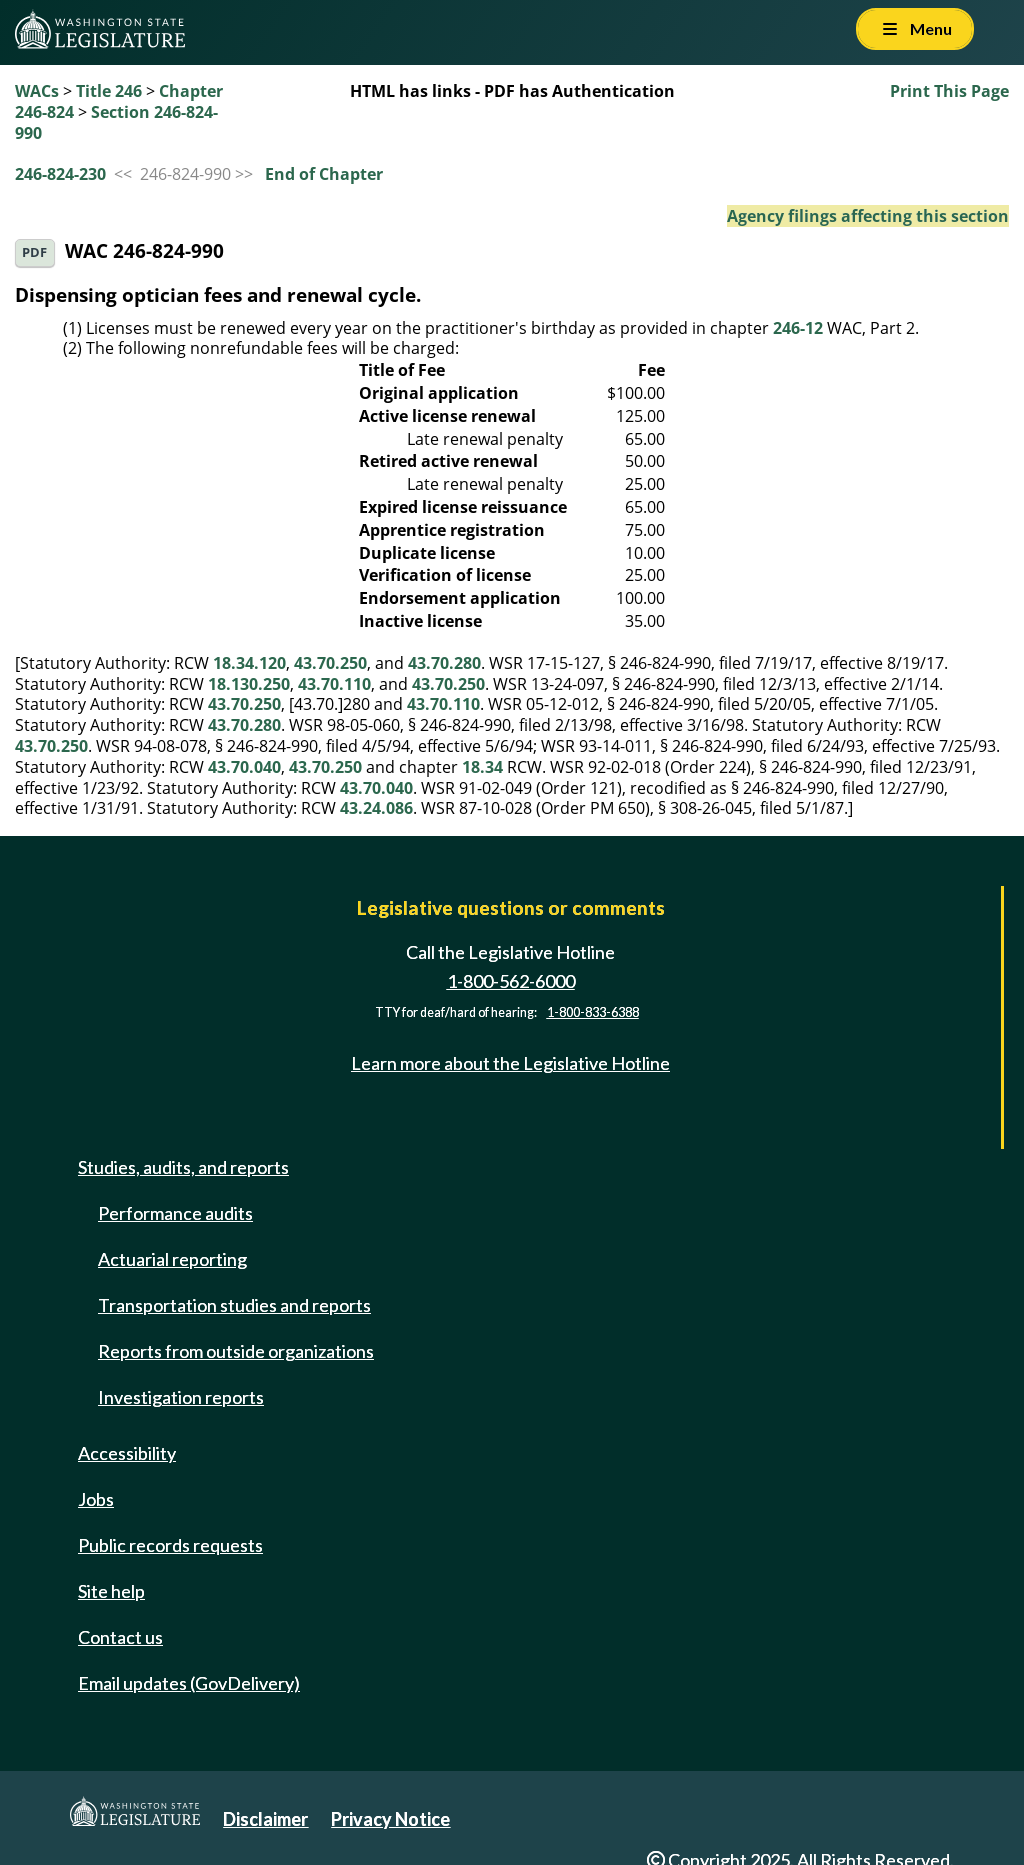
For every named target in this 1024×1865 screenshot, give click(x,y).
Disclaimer (265, 1819)
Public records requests (170, 1545)
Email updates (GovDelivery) (189, 1683)
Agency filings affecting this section (868, 216)
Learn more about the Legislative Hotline (510, 1063)
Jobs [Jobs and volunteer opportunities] (96, 1499)
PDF (34, 252)
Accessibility (127, 1453)
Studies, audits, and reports (183, 1167)
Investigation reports (181, 1397)
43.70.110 (334, 684)
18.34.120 (249, 663)
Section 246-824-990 (116, 122)
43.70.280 (444, 663)
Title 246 (109, 91)
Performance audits (175, 1213)
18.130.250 (249, 684)
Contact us (120, 1637)
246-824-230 (60, 174)
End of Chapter (324, 174)
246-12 (798, 328)
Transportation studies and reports (234, 1305)
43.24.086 (376, 808)
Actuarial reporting (172, 1259)
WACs (37, 91)
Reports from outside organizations (236, 1351)
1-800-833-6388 (593, 1012)
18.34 (482, 767)
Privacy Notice (390, 1819)
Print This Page (949, 91)
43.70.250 (330, 663)
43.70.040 (244, 767)
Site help (111, 1591)
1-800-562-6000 (511, 981)
